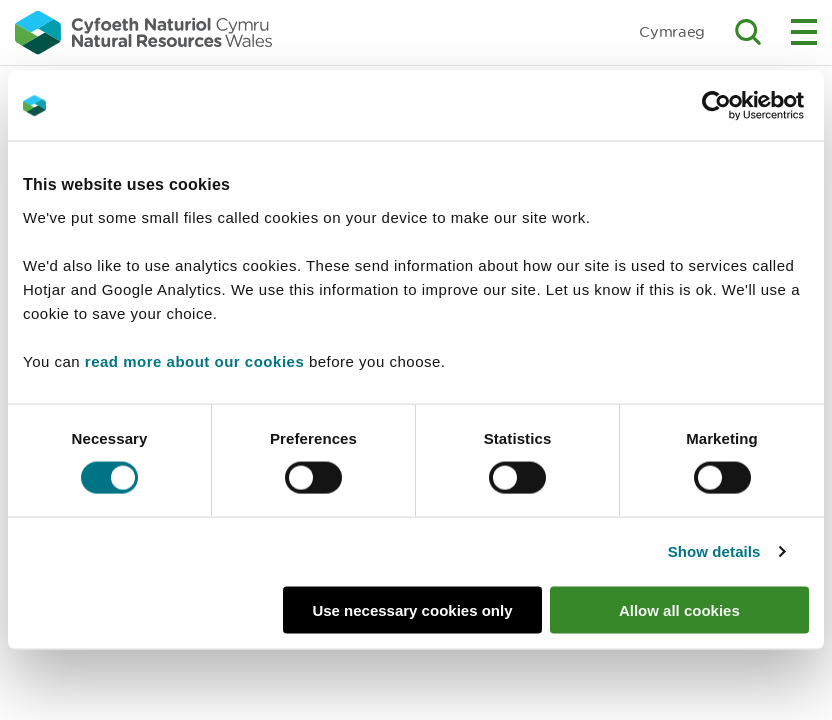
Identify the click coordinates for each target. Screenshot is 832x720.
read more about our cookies (194, 360)
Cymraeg (672, 31)
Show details (714, 551)
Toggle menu (804, 32)
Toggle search (748, 32)
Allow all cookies (679, 609)
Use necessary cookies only (412, 609)
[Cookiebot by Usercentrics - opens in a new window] (751, 106)
